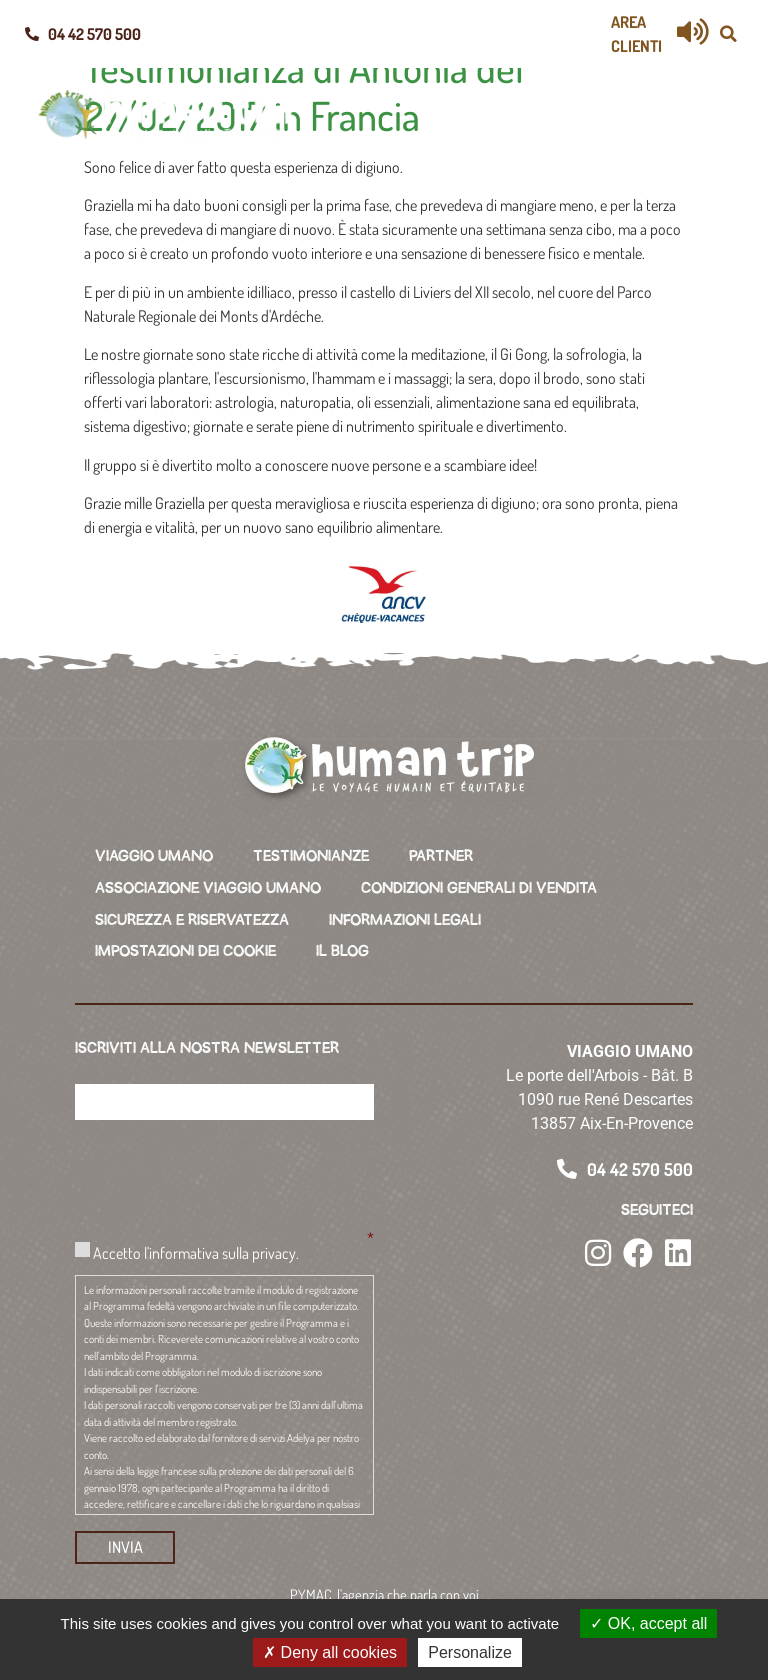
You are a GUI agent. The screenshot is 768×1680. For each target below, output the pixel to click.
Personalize (470, 1652)
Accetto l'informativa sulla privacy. (196, 1245)
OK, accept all (648, 1623)
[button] (728, 34)
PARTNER (441, 856)
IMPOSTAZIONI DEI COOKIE (185, 946)
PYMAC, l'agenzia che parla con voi (384, 1584)
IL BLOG (342, 946)
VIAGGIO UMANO (154, 856)
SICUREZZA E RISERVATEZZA (192, 916)
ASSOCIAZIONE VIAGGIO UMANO (208, 886)
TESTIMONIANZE (311, 856)
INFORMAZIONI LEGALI (405, 916)
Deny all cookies (330, 1652)
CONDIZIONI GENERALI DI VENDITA (479, 886)
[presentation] (227, 1166)
